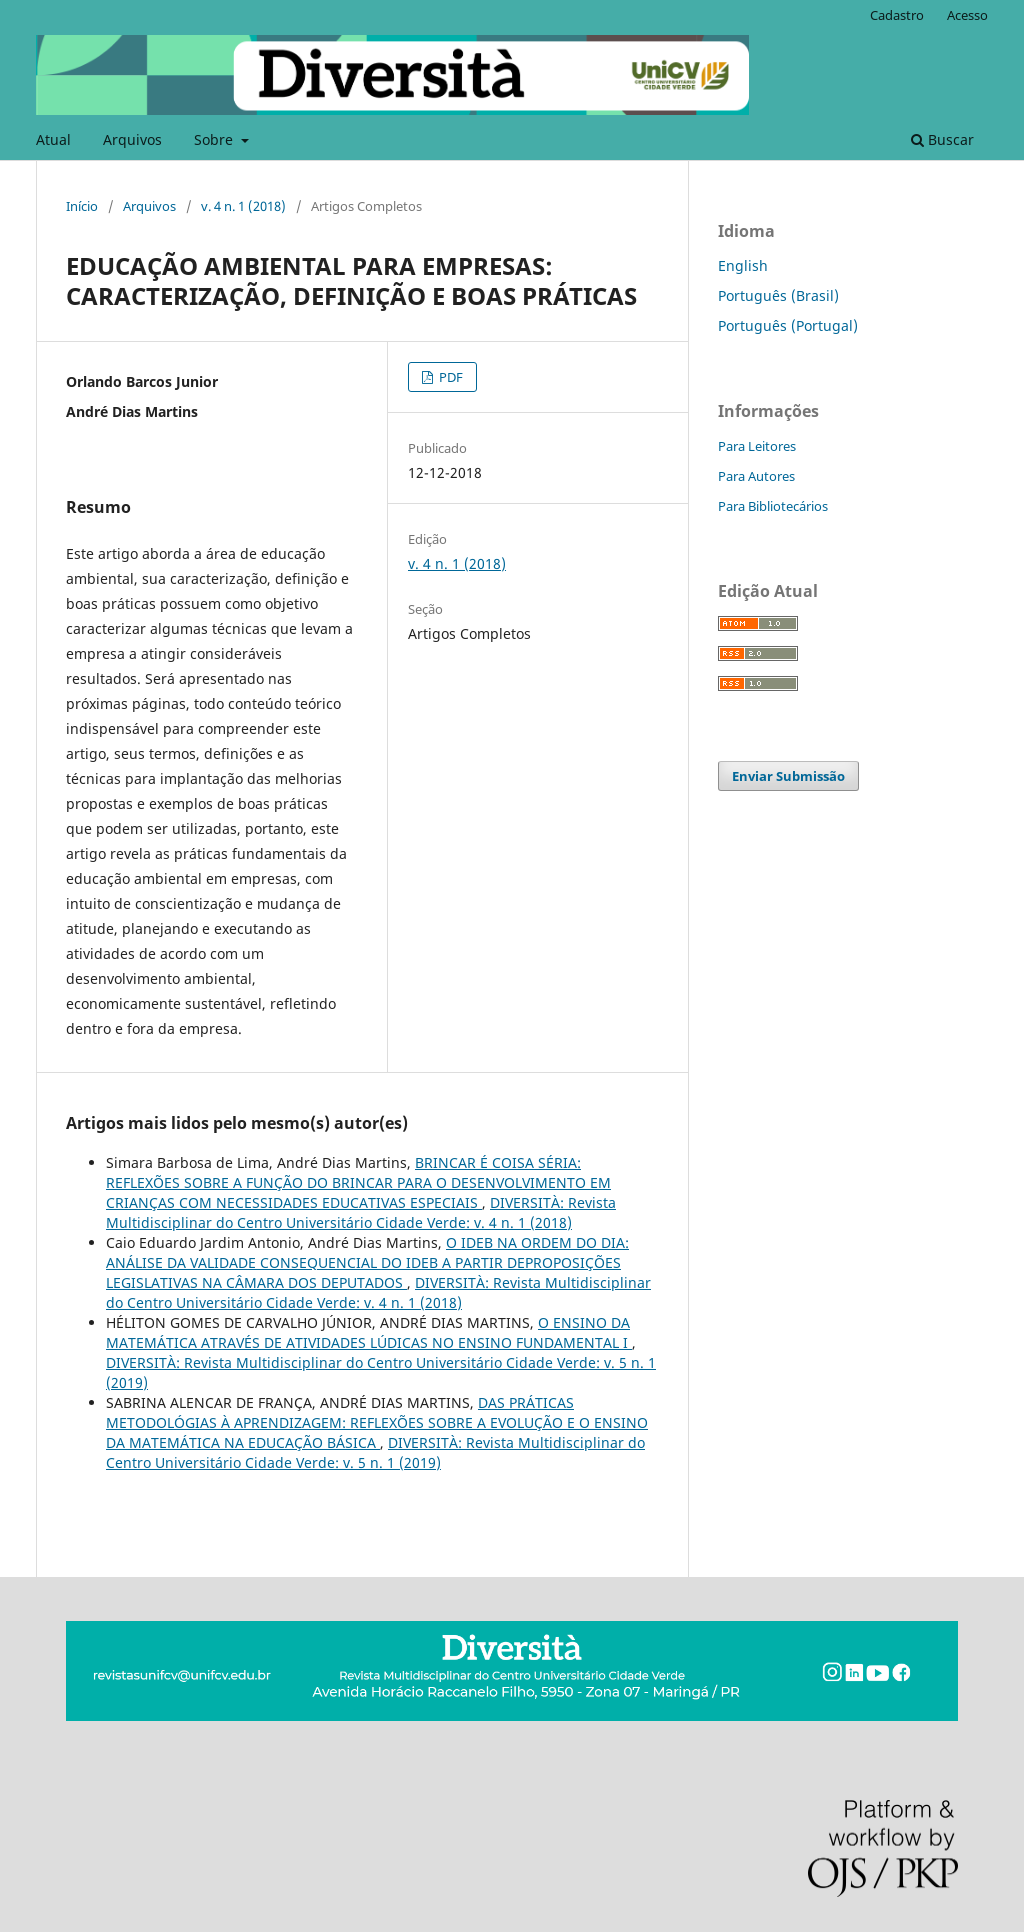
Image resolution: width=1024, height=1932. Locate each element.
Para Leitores (757, 446)
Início (82, 206)
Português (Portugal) (788, 325)
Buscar (942, 139)
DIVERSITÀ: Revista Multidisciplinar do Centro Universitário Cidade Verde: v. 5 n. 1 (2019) (375, 1452)
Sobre (215, 139)
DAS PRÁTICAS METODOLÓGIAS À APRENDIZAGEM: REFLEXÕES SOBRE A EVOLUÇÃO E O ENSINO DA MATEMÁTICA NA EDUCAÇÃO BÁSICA (377, 1422)
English (743, 265)
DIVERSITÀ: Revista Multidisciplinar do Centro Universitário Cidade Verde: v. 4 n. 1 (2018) (361, 1212)
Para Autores (756, 476)
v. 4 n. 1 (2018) (243, 206)
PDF (449, 377)
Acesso (967, 15)
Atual (53, 139)
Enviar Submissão (788, 776)
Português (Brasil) (778, 295)
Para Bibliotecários (773, 506)
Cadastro (897, 15)
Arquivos (132, 139)
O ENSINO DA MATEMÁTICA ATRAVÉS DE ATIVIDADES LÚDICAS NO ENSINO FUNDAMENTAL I (369, 1332)
